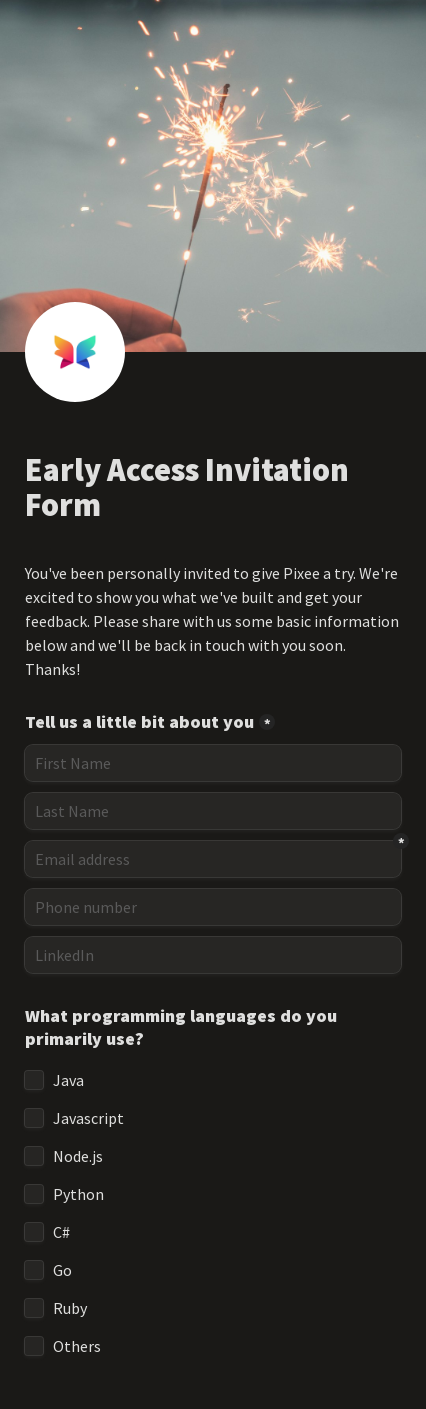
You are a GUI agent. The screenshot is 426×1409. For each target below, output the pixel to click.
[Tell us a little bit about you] (213, 763)
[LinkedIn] (213, 955)
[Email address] (213, 859)
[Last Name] (213, 811)
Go (62, 1270)
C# (61, 1232)
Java (68, 1080)
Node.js (78, 1156)
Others (77, 1346)
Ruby (70, 1308)
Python (78, 1194)
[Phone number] (213, 907)
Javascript (88, 1118)
